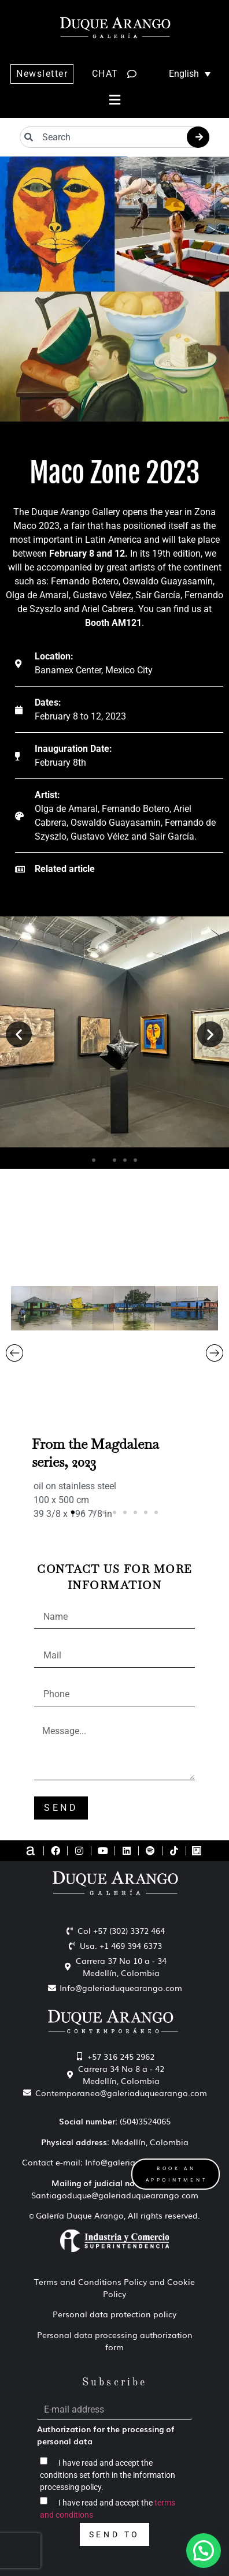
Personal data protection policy (114, 2314)
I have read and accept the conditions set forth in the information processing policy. (107, 2475)
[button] (114, 100)
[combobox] (115, 137)
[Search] (198, 137)
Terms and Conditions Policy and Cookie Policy (114, 2287)
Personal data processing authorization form (115, 2341)
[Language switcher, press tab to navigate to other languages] (184, 73)
